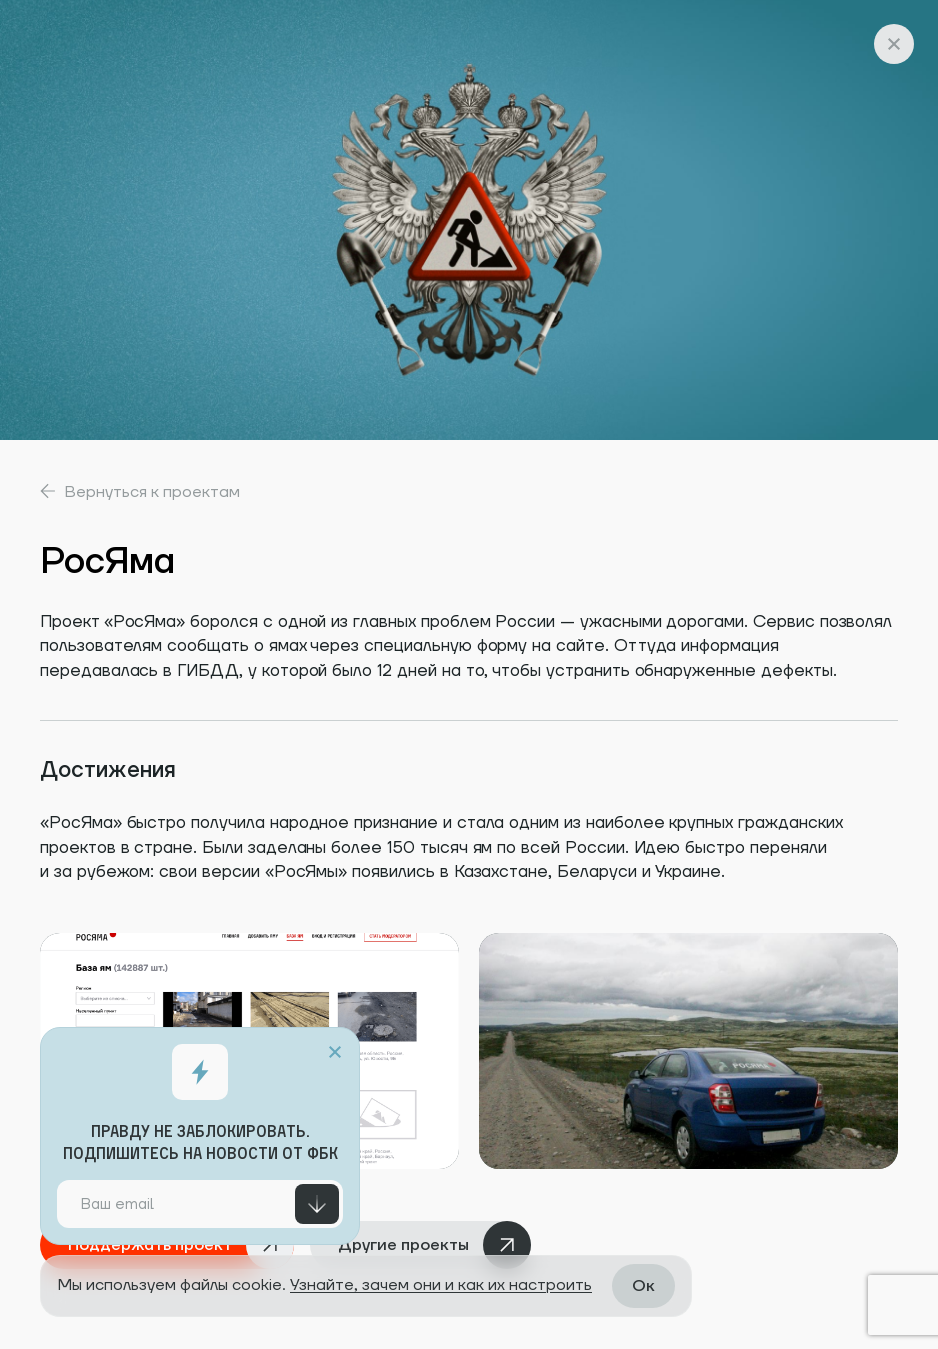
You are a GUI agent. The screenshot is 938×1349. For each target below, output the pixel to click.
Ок (643, 1286)
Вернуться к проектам (140, 491)
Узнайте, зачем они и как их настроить (441, 1285)
